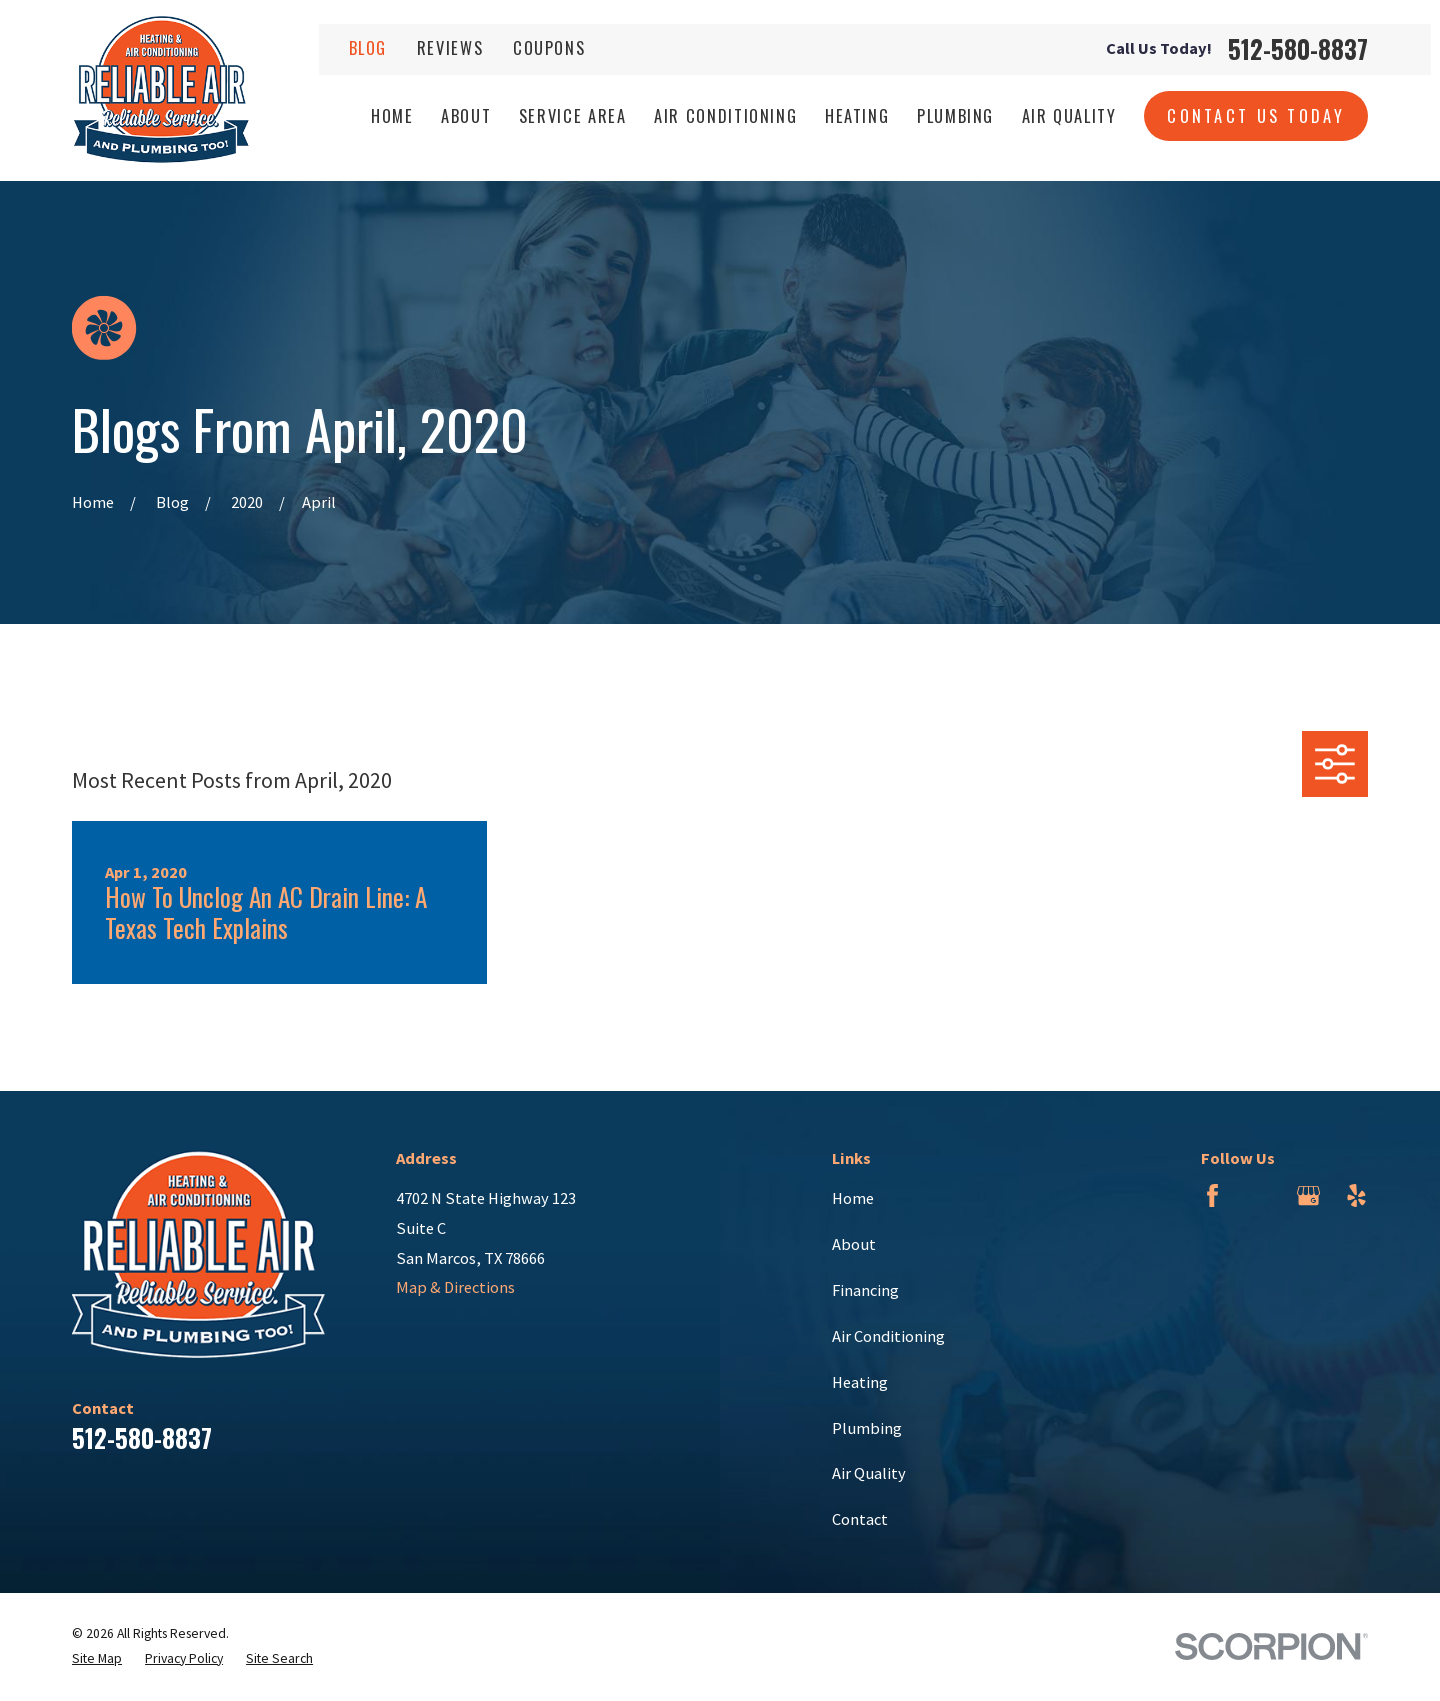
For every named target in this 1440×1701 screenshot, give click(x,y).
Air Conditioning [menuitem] (725, 115)
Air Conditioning (888, 1336)
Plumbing (867, 1428)
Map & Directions (455, 1287)
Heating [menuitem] (857, 115)
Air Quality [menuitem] (1069, 115)
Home (853, 1198)
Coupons (549, 47)
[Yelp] (1356, 1195)
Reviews (450, 47)
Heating (860, 1382)
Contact (860, 1519)
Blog (368, 47)
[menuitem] (97, 1659)
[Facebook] (1212, 1195)
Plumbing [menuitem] (955, 115)
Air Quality (869, 1473)
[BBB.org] (1260, 1195)
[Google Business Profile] (1308, 1195)
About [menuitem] (466, 115)
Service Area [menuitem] (573, 115)
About (854, 1244)
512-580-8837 (1298, 49)
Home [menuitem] (392, 115)
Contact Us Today (1256, 115)
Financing (865, 1290)
